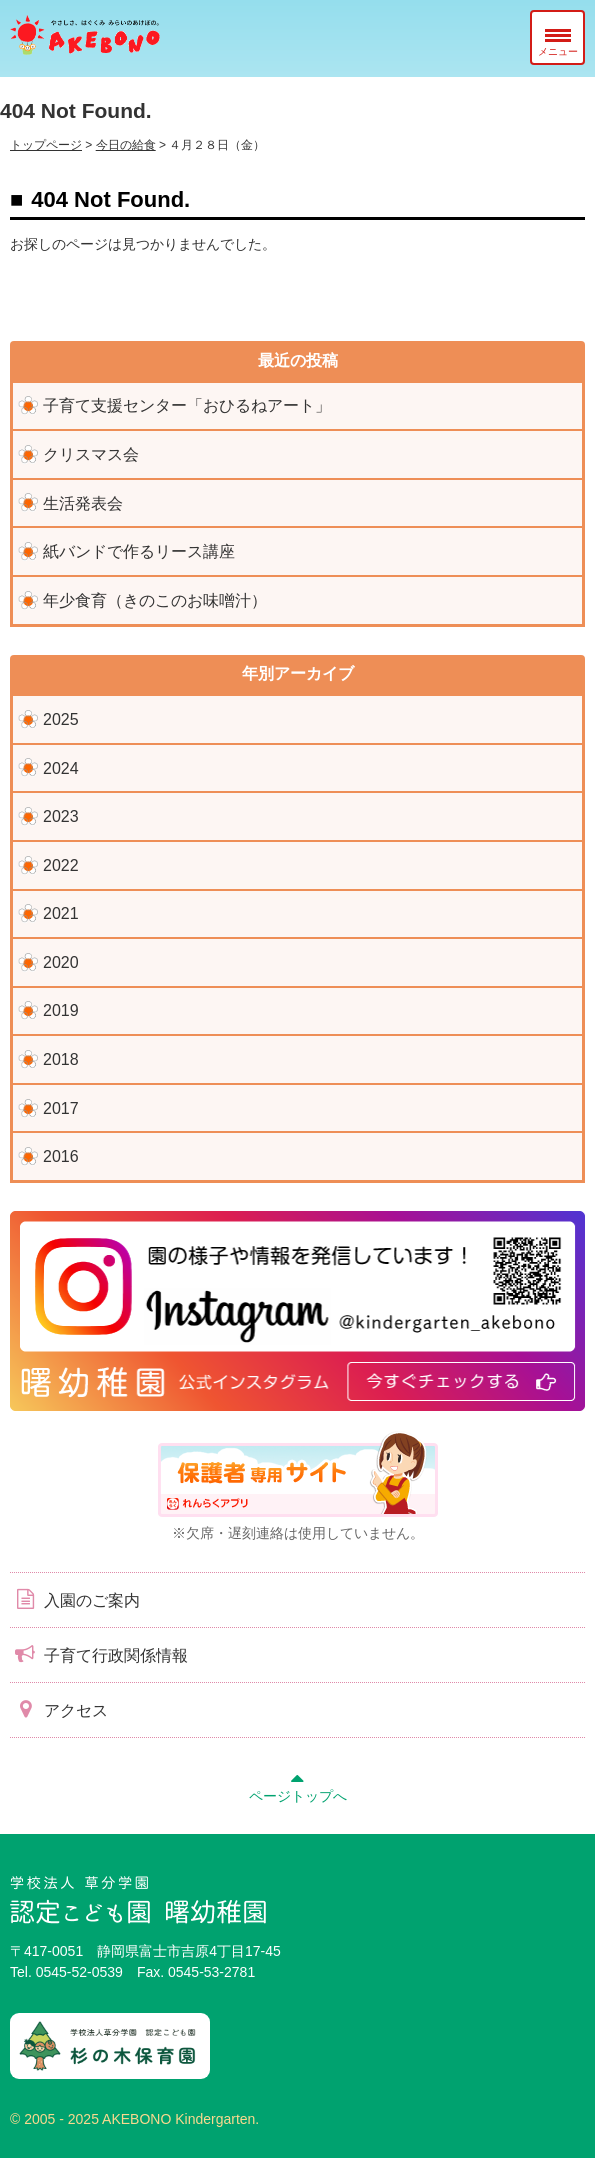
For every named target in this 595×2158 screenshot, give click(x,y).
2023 (61, 816)
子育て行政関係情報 (99, 1654)
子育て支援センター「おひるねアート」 (187, 405)
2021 (61, 913)
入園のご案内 (75, 1599)
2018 (61, 1059)
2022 (61, 865)
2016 (61, 1156)
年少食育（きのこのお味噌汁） (155, 600)
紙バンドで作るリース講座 (139, 551)
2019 (61, 1010)
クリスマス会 (91, 454)
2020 (61, 962)
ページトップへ (298, 1785)
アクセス (59, 1709)
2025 (61, 719)
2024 (61, 768)
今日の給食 (126, 145)
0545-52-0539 (79, 1972)
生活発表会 (83, 503)
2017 (61, 1108)
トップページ (46, 145)
